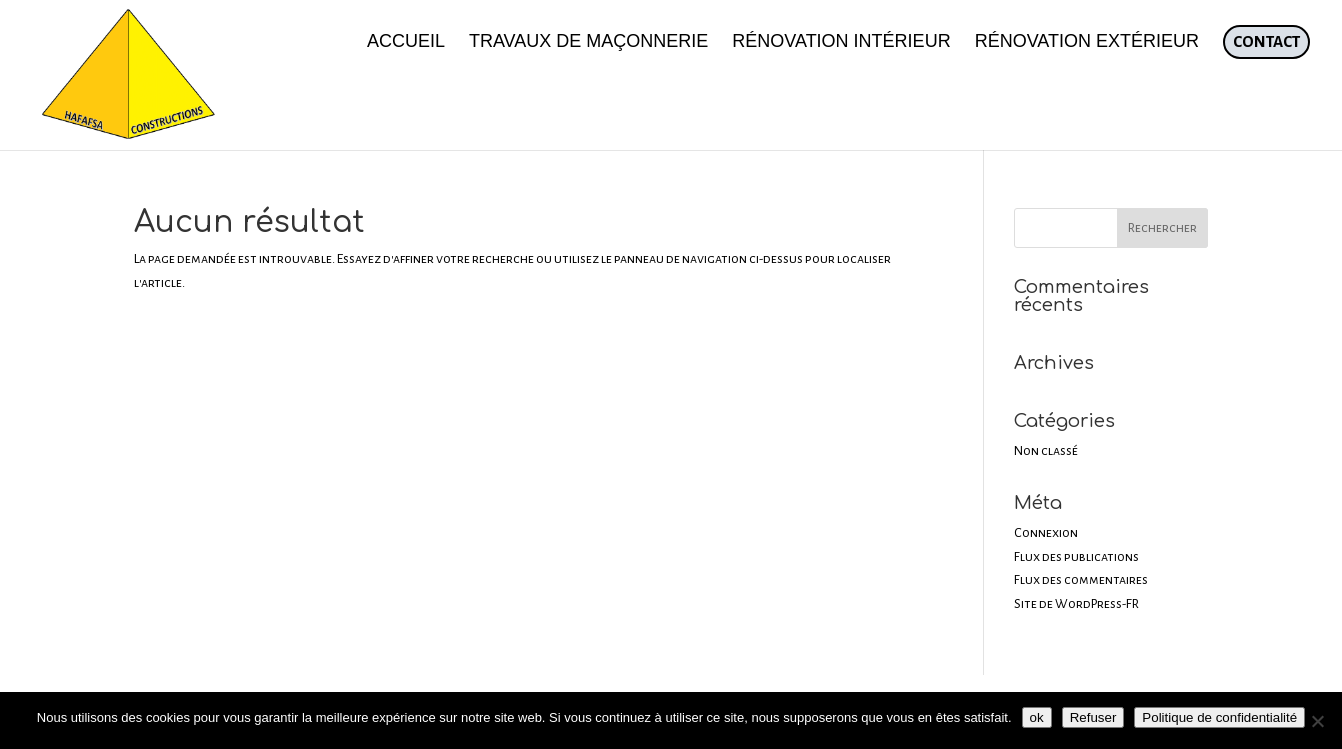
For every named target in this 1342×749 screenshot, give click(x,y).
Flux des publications (1076, 557)
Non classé (1046, 451)
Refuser (1093, 717)
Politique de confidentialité (1219, 717)
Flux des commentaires (1081, 580)
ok (1037, 717)
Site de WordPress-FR (1076, 604)
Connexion (1046, 533)
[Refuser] (1317, 721)
